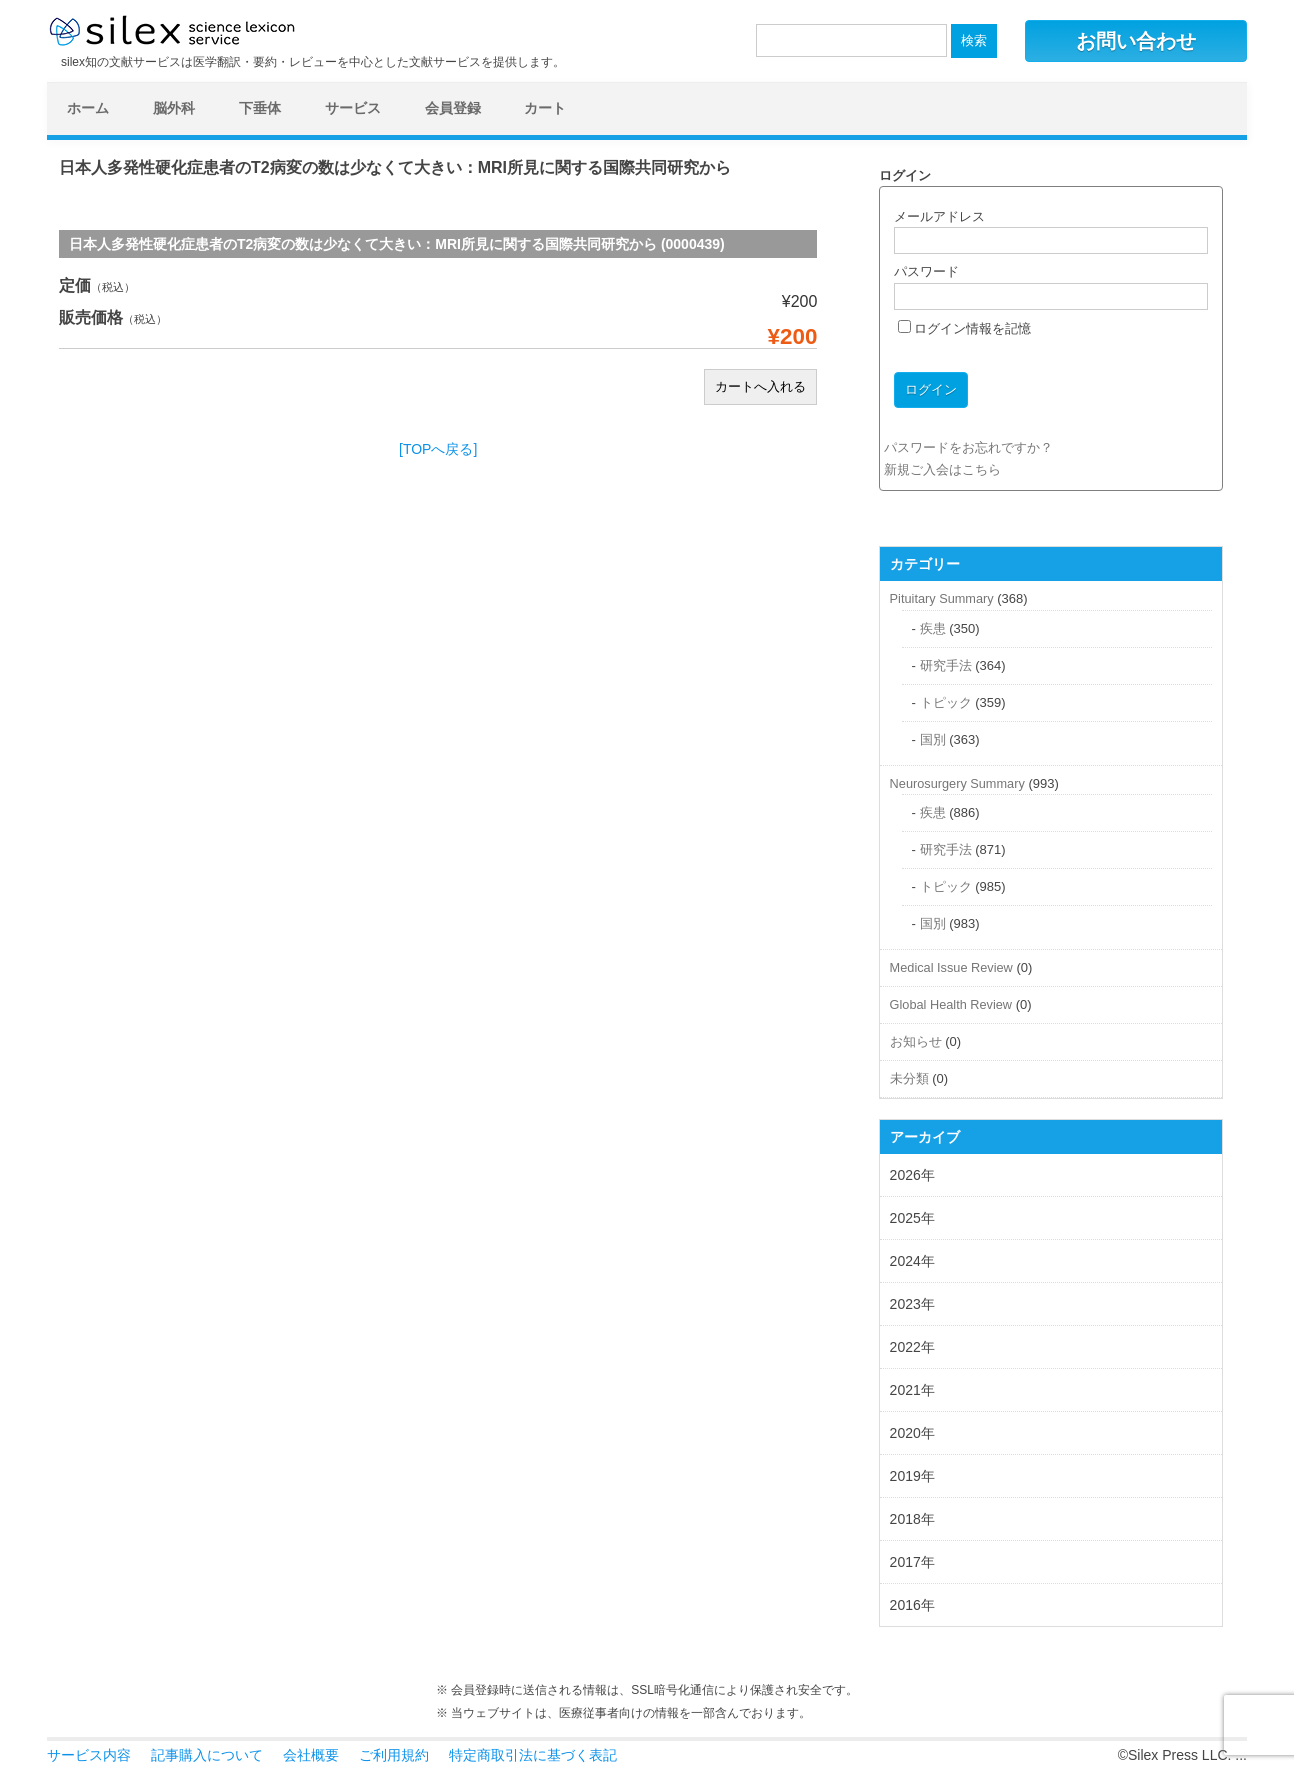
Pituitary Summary (942, 598)
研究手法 (946, 665)
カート (545, 108)
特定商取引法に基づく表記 (533, 1755)
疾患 (933, 628)
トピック (946, 702)
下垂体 (260, 108)
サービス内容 (89, 1755)
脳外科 (174, 108)
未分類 (909, 1078)
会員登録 (453, 108)
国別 (933, 739)
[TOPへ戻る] (438, 449)
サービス (353, 108)
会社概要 (311, 1755)
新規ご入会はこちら (942, 469)
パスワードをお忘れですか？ (968, 447)
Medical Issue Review (951, 967)
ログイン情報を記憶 (965, 328)
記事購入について (207, 1755)
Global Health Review (951, 1004)
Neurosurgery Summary (957, 783)
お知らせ (916, 1041)
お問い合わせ (1136, 41)
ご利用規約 (394, 1755)
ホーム (88, 108)
